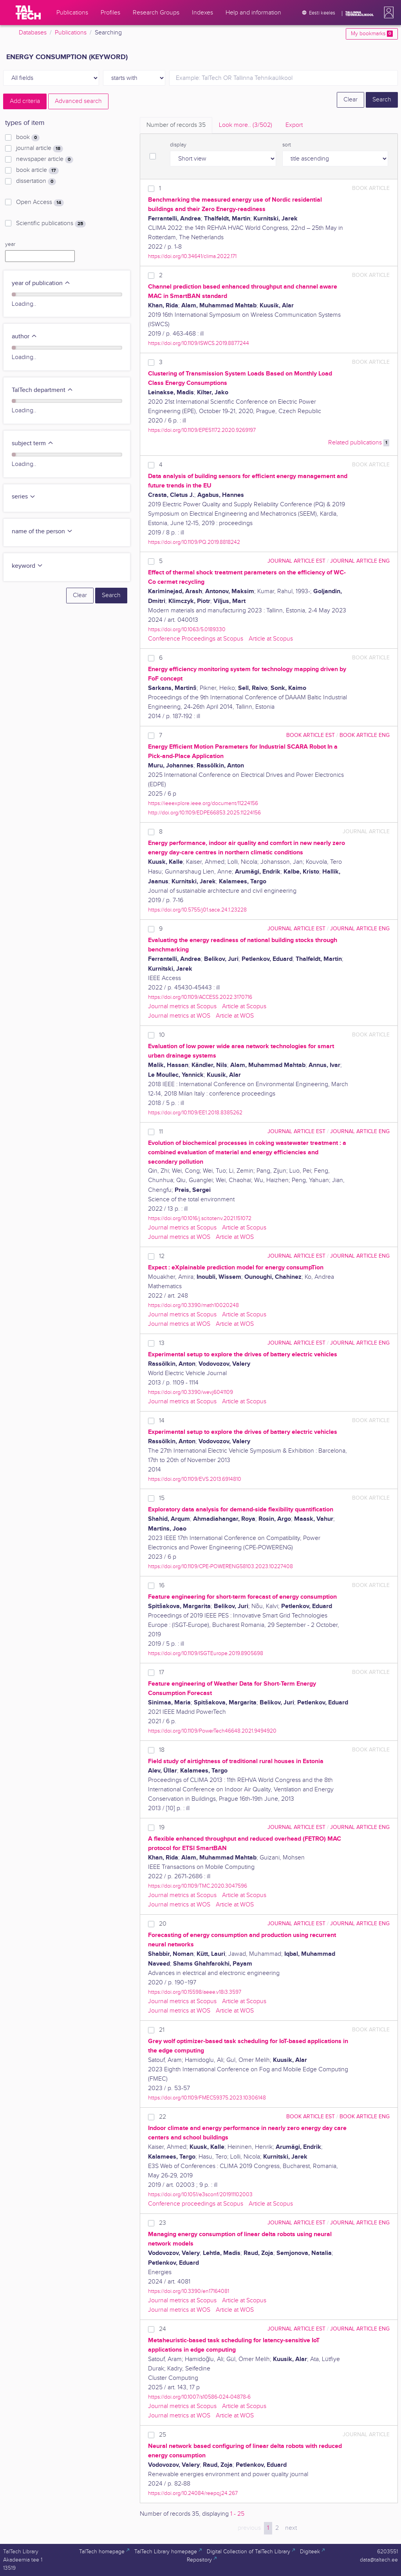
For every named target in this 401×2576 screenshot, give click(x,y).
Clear (350, 99)
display (178, 145)
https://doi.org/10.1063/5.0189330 (187, 629)
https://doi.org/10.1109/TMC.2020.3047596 (197, 1886)
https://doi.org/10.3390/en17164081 (188, 2291)
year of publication (41, 283)
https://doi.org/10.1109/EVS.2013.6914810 (194, 1479)
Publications (71, 32)
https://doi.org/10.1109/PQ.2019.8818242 (194, 542)
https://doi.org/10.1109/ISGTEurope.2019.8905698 (205, 1653)
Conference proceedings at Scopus (195, 2204)
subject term (33, 443)
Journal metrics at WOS (179, 1016)
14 (161, 1420)
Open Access (40, 202)
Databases (33, 32)
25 (162, 2435)
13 (161, 1343)
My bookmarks (372, 34)
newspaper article (44, 159)
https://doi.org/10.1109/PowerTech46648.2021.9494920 (212, 1731)
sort (286, 145)
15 (161, 1498)
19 (161, 1827)
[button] (387, 12)
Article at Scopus (271, 639)
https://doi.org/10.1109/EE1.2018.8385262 (195, 1112)
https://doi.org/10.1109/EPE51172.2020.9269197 (202, 430)
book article (37, 170)
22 (162, 2117)
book (28, 137)
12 (161, 1256)
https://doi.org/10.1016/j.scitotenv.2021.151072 (199, 1218)
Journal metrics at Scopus (182, 1006)
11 (161, 1131)
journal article (39, 148)
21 (161, 2030)
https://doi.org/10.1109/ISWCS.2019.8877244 (198, 343)
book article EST (310, 735)
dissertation (36, 181)
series (24, 496)
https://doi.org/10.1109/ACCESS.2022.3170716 (200, 997)
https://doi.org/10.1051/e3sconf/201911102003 (200, 2194)
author (24, 336)
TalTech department (42, 390)
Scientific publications (51, 223)
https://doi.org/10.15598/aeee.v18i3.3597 (194, 1992)
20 (162, 1924)
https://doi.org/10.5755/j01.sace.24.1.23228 (197, 909)
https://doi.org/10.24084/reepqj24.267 (193, 2493)
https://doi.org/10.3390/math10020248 (193, 1305)
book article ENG (365, 735)
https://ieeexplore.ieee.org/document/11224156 (203, 803)
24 (162, 2329)
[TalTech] (28, 12)
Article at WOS (235, 1016)
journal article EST (296, 561)
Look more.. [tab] (245, 125)
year (10, 244)
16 (161, 1585)
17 (161, 1672)
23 (162, 2223)
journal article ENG (360, 561)
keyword (27, 566)
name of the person (42, 531)
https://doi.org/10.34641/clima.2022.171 (192, 256)
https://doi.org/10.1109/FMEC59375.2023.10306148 (207, 2097)
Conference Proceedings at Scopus (195, 639)
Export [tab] (294, 125)
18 (161, 1750)
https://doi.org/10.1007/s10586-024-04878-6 (199, 2397)
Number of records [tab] (176, 125)
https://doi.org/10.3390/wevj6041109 (190, 1392)
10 (162, 1035)
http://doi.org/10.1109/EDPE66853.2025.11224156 (204, 812)
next (291, 2528)
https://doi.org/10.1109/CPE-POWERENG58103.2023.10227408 (220, 1566)
